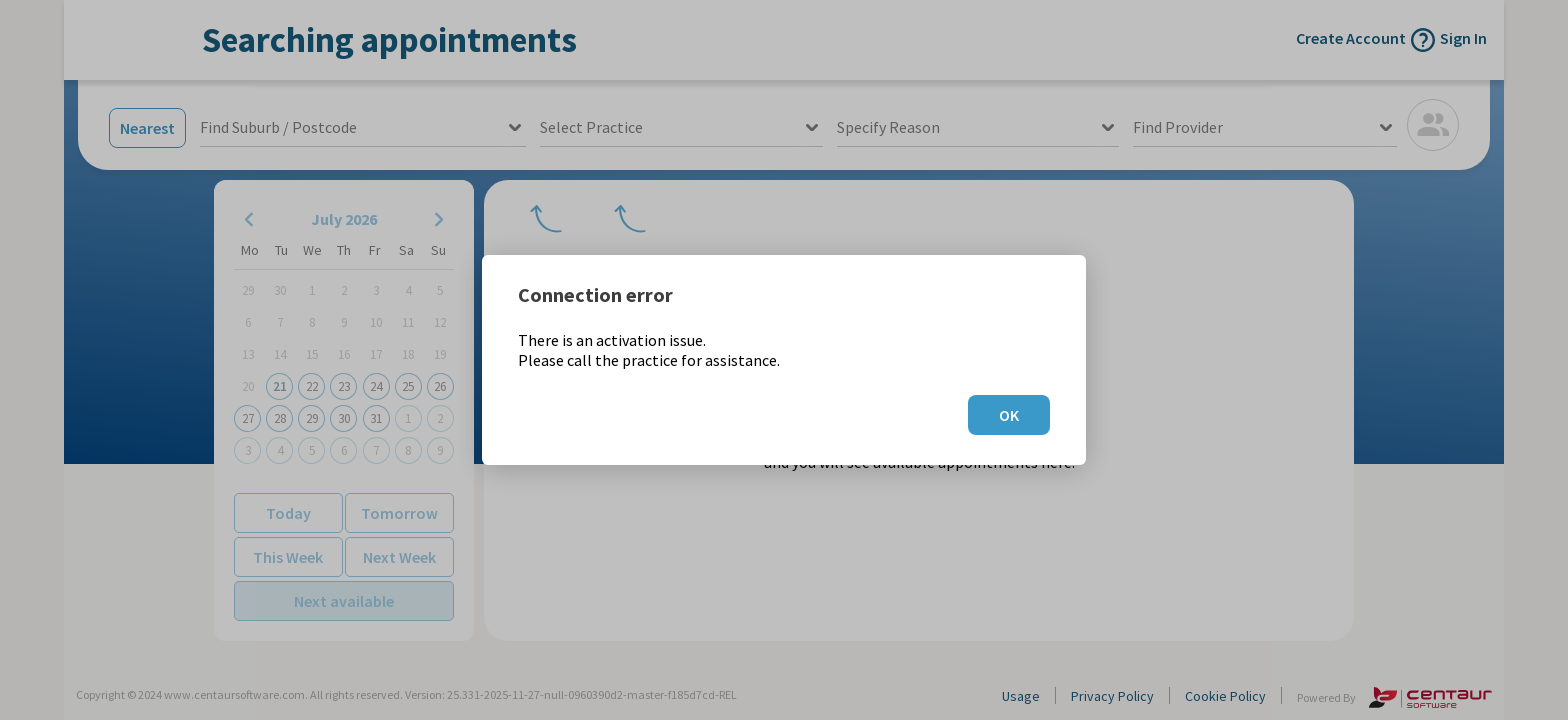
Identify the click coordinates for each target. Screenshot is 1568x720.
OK (1009, 415)
